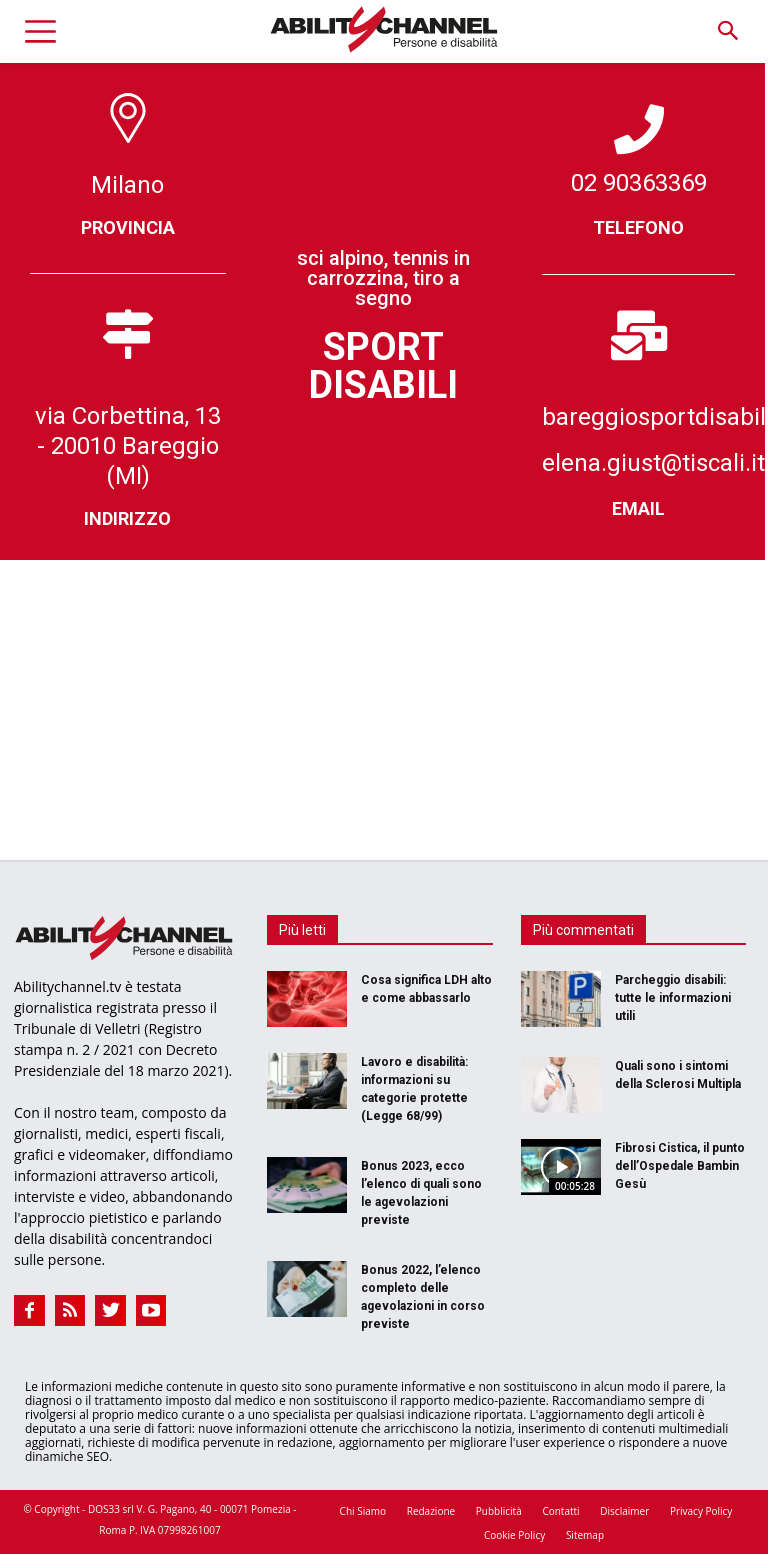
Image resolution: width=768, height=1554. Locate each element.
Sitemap (585, 1535)
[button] (727, 31)
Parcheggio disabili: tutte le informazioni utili (673, 998)
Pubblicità (499, 1511)
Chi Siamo (363, 1511)
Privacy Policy (701, 1511)
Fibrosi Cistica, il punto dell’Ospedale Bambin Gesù (680, 1166)
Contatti (560, 1511)
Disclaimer (624, 1511)
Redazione (431, 1511)
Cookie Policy (514, 1535)
